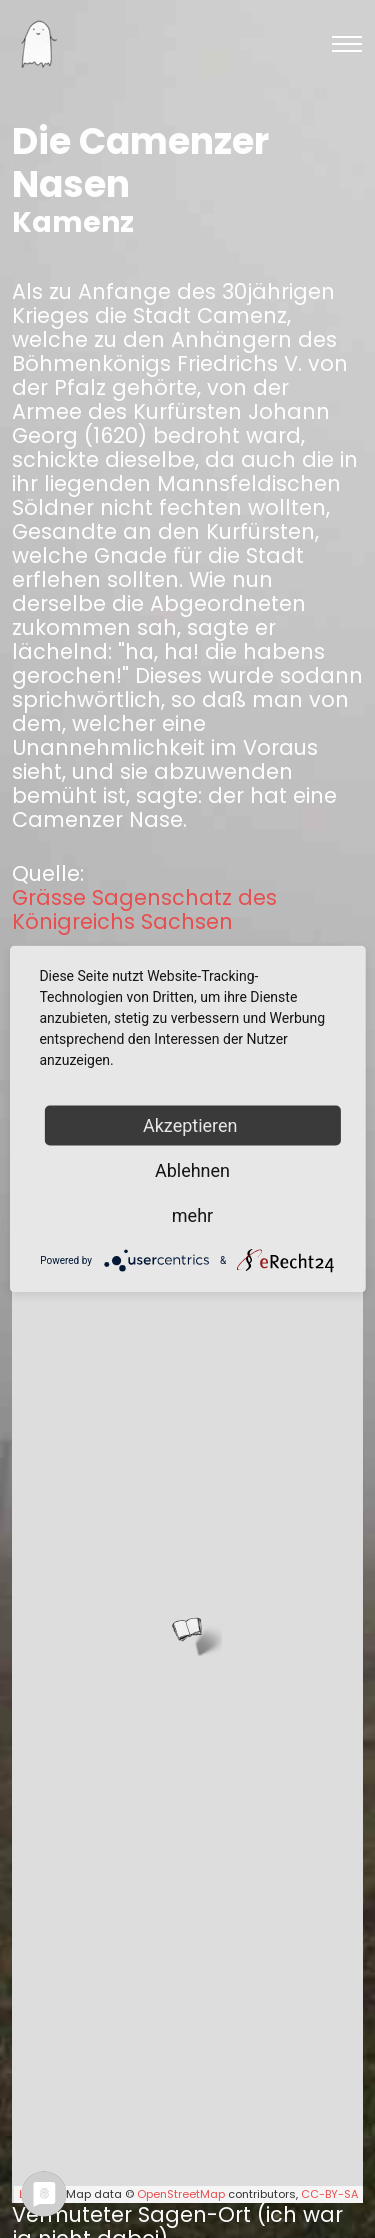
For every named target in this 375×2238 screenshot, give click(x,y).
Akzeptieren (192, 1125)
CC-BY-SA (329, 2194)
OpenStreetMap (181, 2194)
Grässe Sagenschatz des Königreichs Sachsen (144, 910)
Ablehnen (192, 1170)
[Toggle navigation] (347, 44)
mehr (192, 1215)
